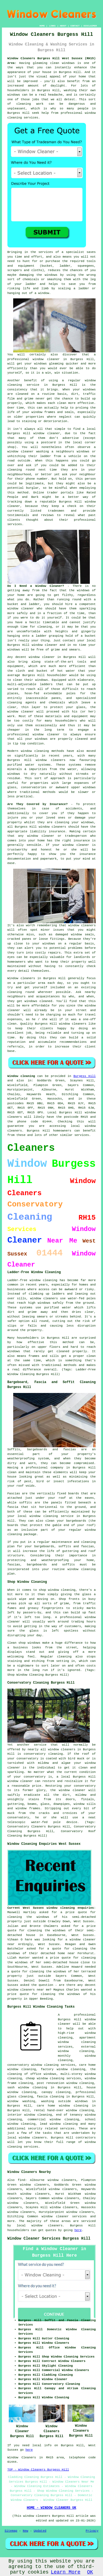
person (90, 478)
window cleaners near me (28, 1989)
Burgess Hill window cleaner (33, 433)
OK (90, 2572)
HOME (42, 26)
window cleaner (46, 359)
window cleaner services (64, 2216)
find (21, 2180)
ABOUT (63, 26)
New (25, 2530)
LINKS (52, 26)
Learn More (65, 2572)
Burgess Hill (84, 1076)
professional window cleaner (33, 734)
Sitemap (11, 2530)
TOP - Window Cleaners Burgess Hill (38, 2469)
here (78, 2230)
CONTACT (75, 26)
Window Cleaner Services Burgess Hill (48, 2238)
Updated (40, 2530)
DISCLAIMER (90, 26)
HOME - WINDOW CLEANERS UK (51, 2508)
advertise (71, 438)
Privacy (92, 2530)
